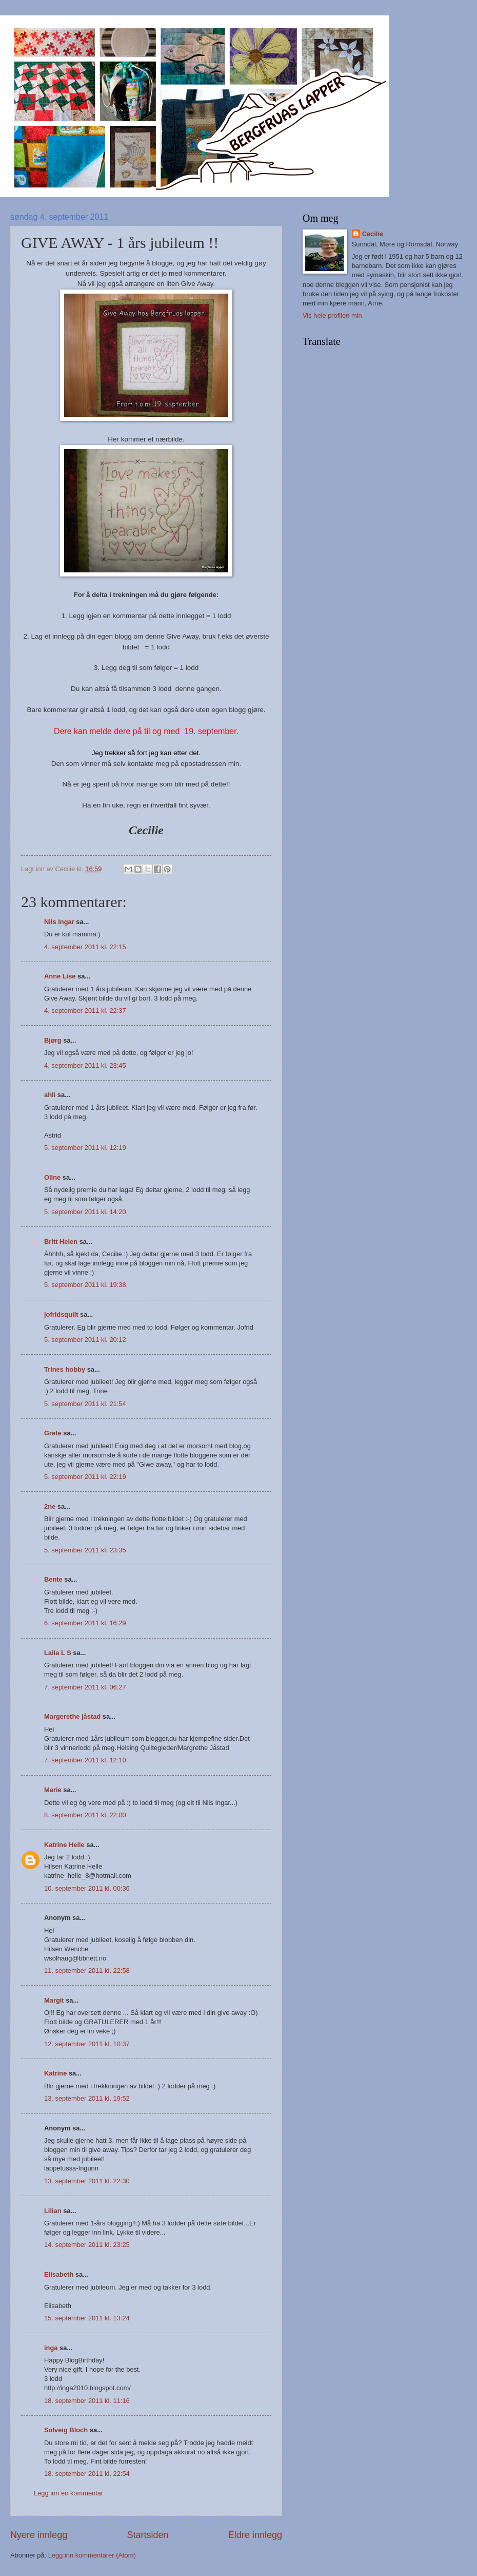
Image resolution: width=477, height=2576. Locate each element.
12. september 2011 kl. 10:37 (87, 2044)
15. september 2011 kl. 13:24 (87, 2318)
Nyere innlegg (38, 2535)
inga (50, 2348)
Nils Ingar (59, 922)
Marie (53, 1790)
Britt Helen (60, 1241)
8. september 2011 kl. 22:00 (85, 1815)
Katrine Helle (64, 1845)
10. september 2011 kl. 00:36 (87, 1888)
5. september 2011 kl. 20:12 (85, 1339)
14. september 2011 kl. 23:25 (87, 2244)
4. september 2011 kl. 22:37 (85, 1010)
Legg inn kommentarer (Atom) (92, 2555)
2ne (49, 1506)
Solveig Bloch (66, 2430)
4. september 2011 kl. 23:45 (85, 1065)
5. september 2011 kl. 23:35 (85, 1550)
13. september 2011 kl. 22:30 (87, 2181)
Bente (53, 1579)
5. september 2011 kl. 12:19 (85, 1147)
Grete (53, 1433)
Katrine (55, 2073)
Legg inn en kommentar (68, 2493)
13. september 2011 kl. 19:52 (87, 2098)
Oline (52, 1177)
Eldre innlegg (255, 2535)
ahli (49, 1095)
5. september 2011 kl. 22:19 (85, 1477)
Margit (54, 2000)
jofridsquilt (61, 1314)
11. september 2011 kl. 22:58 (87, 1970)
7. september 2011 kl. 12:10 (85, 1760)
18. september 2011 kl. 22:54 (87, 2473)
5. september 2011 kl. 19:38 (85, 1285)
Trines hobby (64, 1369)
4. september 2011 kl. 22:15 (85, 947)
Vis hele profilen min (332, 315)
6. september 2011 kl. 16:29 (85, 1623)
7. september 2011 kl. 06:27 (85, 1687)
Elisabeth (58, 2274)
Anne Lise (60, 976)
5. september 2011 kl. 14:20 (85, 1212)
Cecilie (373, 234)
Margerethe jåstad (72, 1716)
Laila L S (57, 1653)
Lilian (53, 2211)
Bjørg (53, 1040)
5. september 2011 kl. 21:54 (85, 1404)
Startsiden (147, 2535)
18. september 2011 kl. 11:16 (87, 2401)
